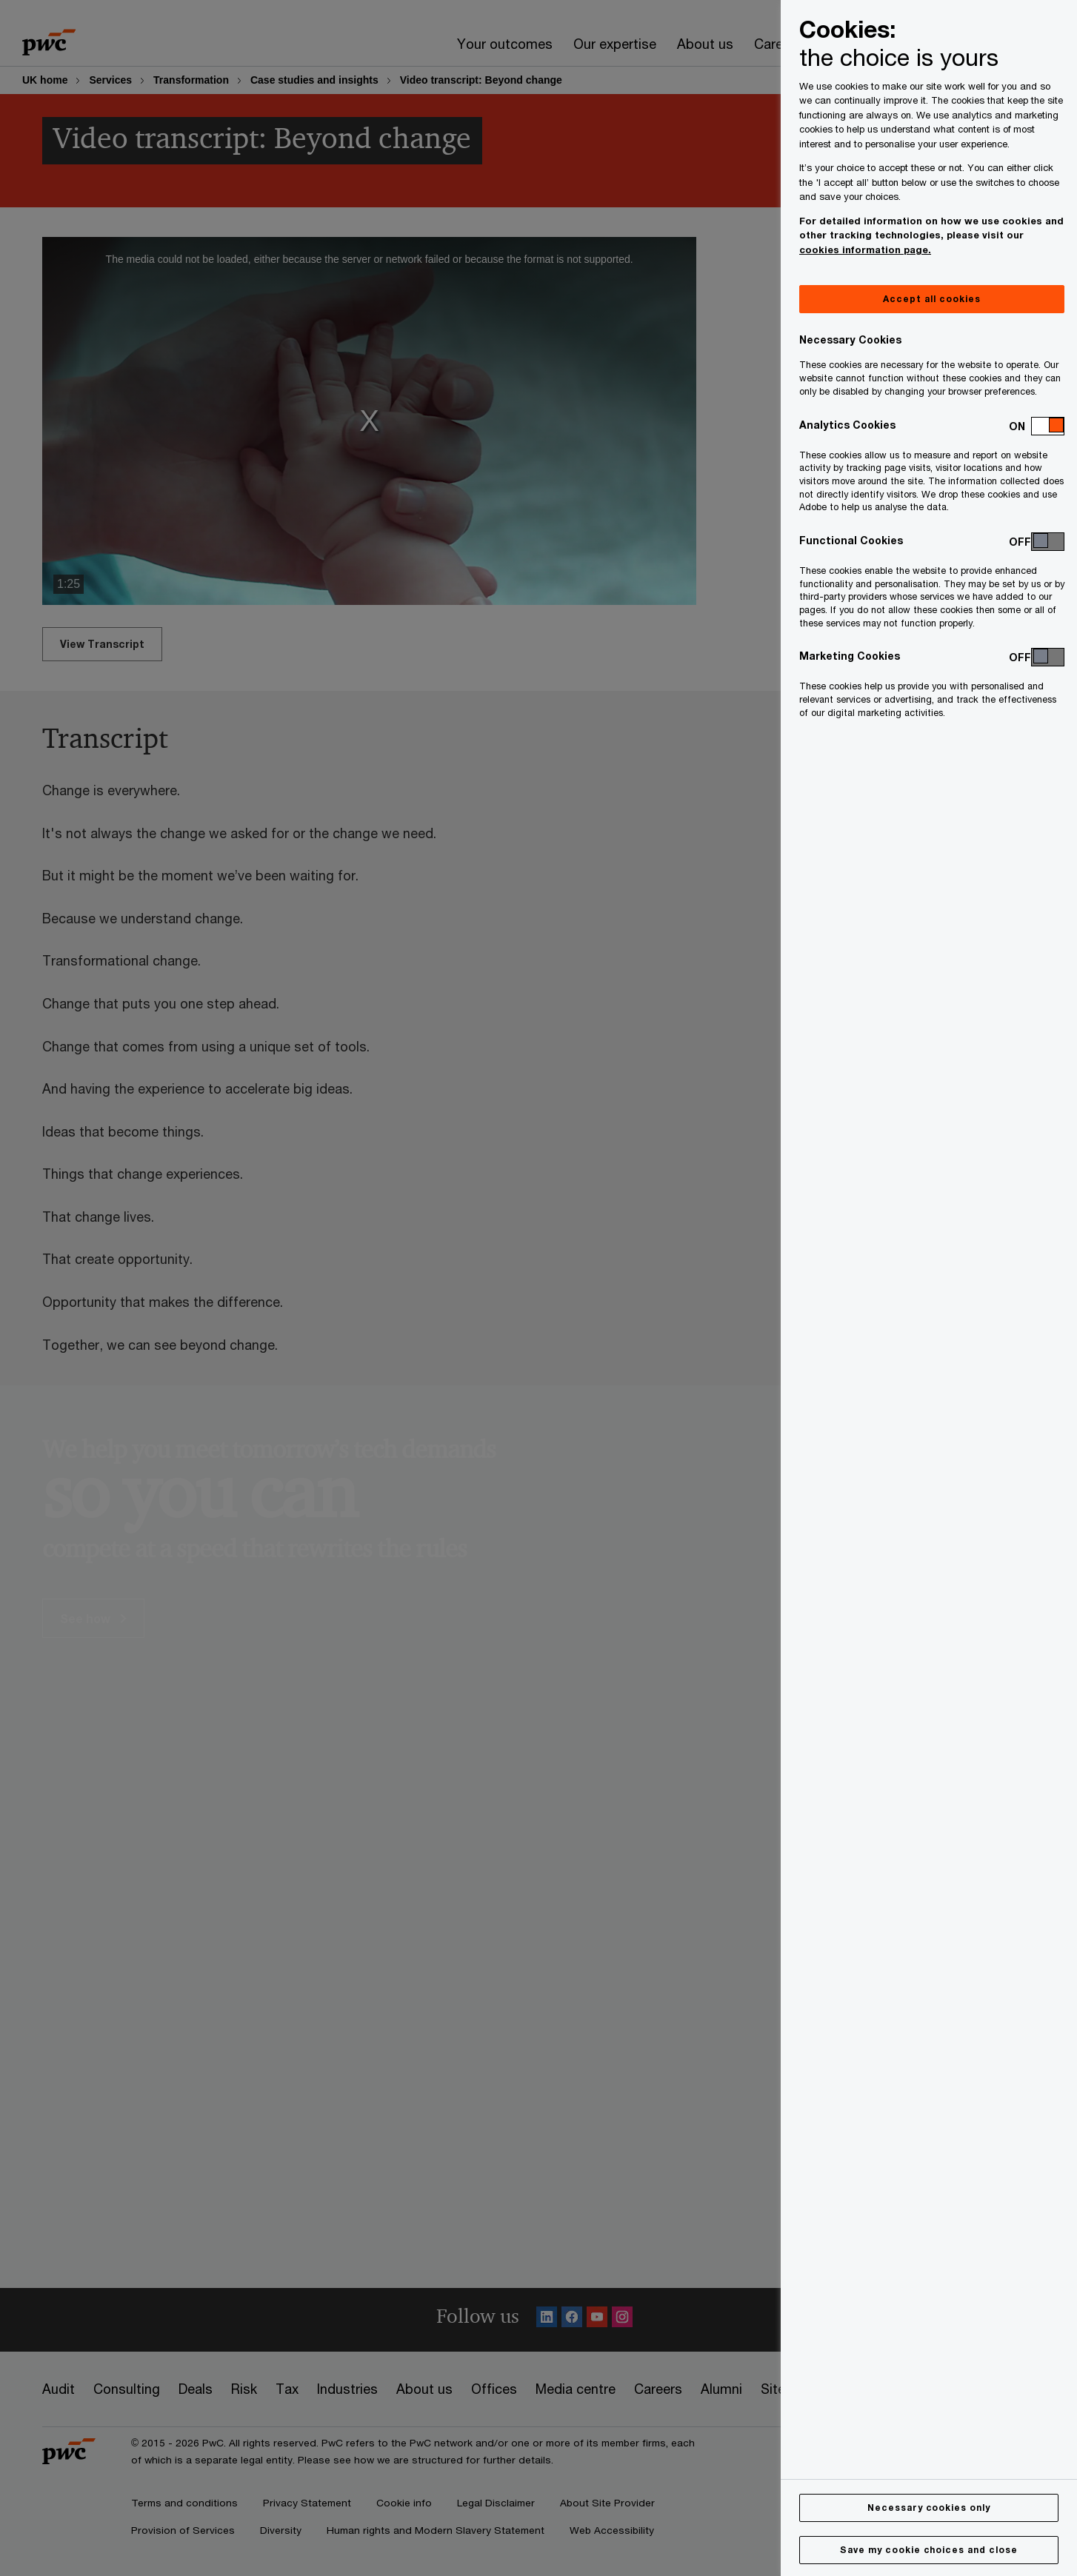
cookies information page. (865, 249)
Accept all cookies (931, 298)
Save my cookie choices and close (929, 2549)
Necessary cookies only (928, 2507)
